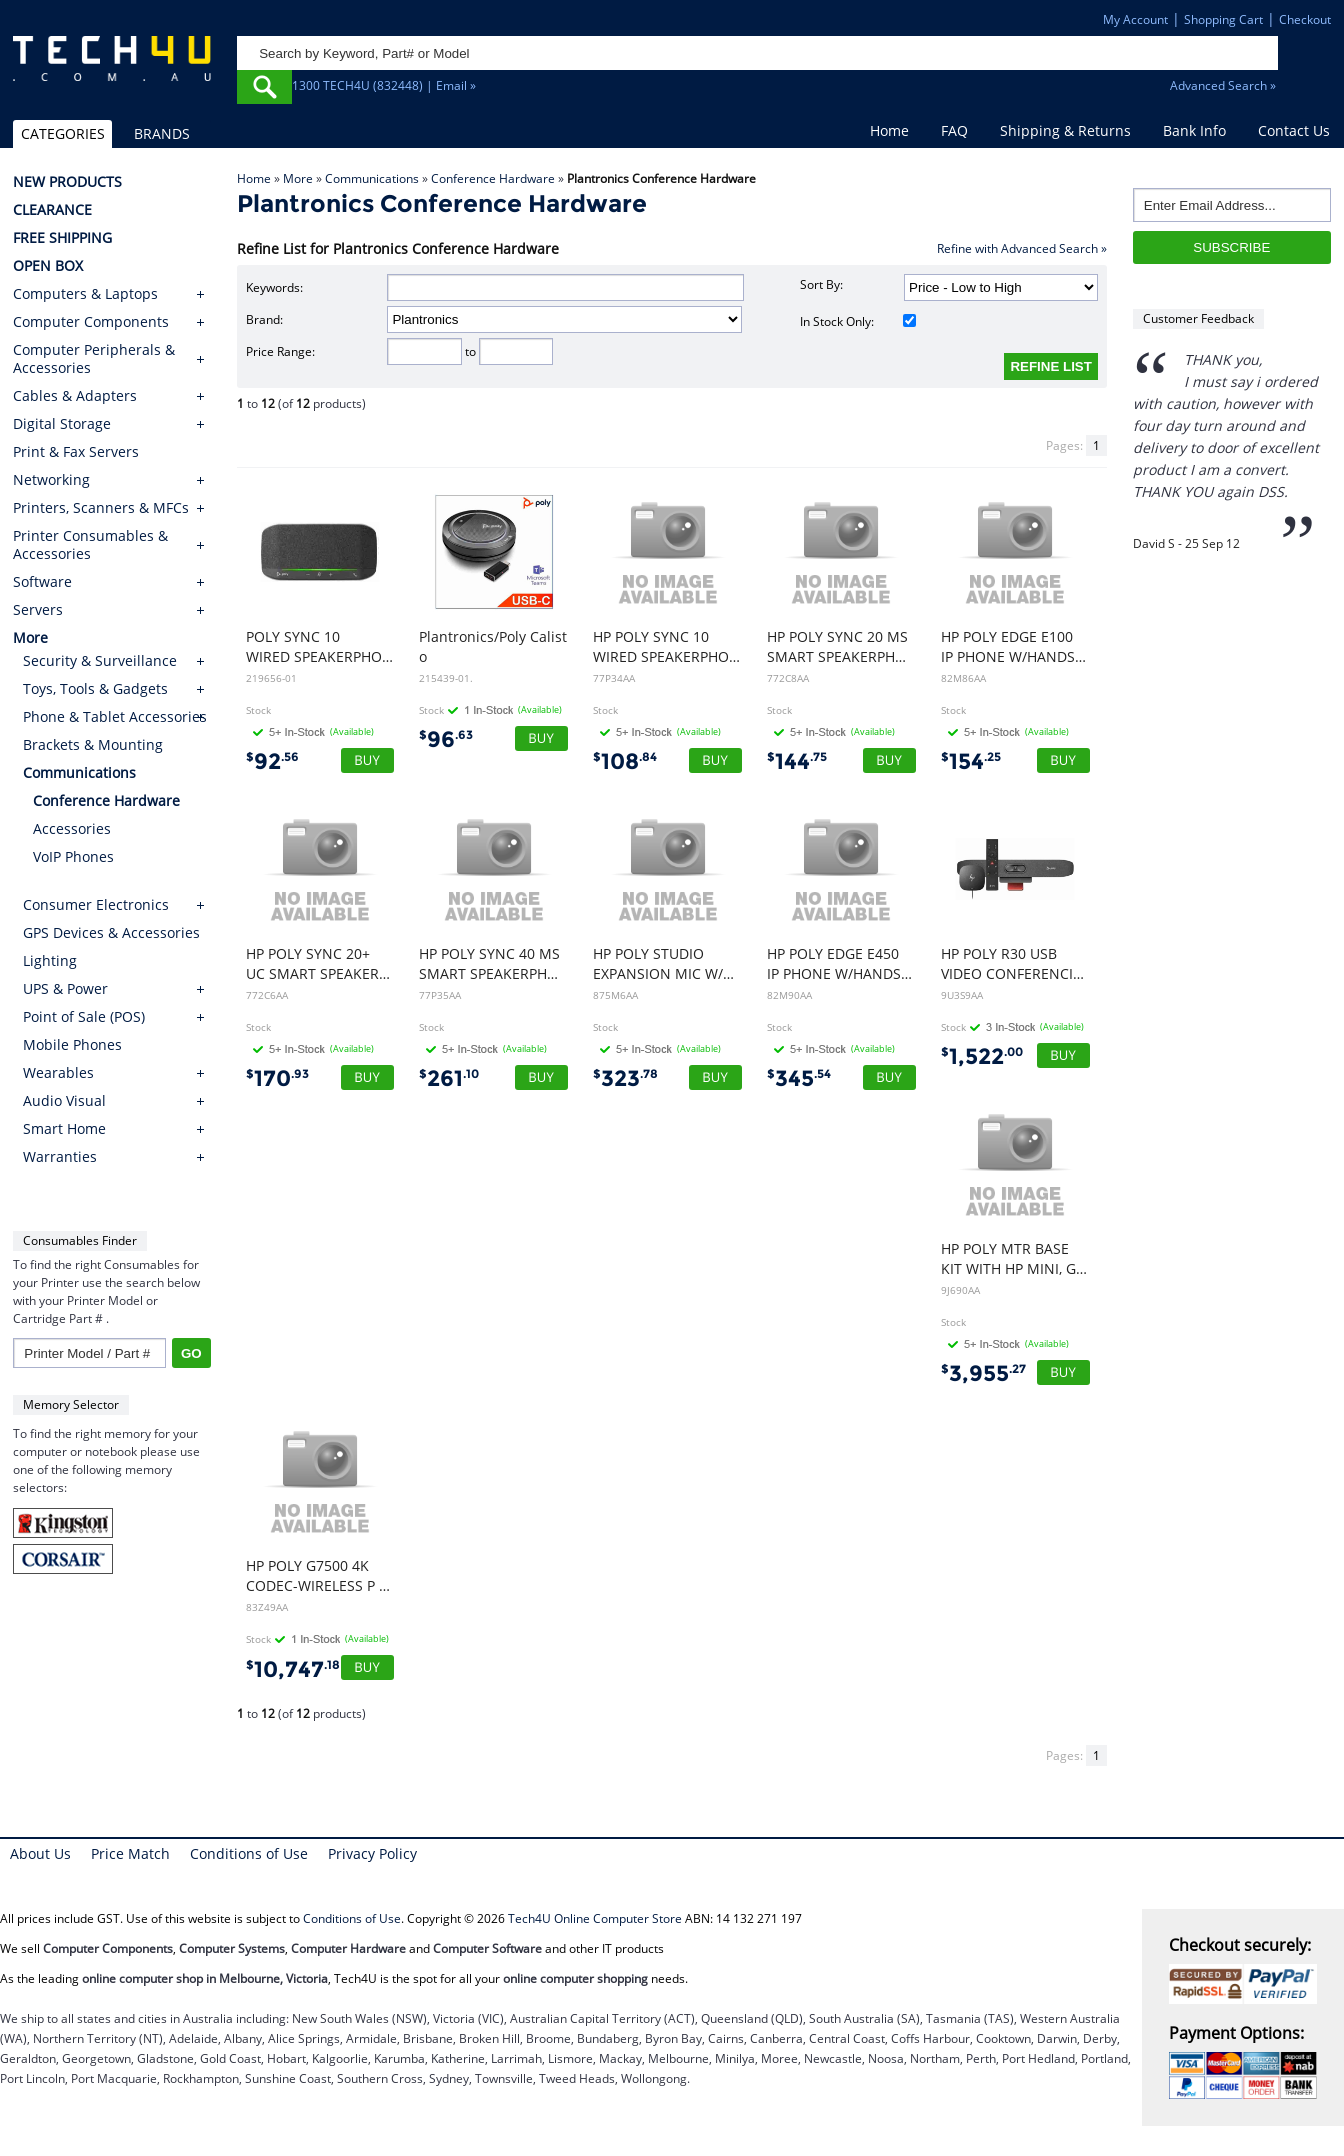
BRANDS (162, 133)
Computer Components (91, 322)
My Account (1135, 19)
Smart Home (64, 1128)
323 (625, 1078)
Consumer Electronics (96, 904)
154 (971, 761)
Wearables (58, 1072)
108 (625, 761)
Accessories (72, 828)
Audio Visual (64, 1100)
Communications (372, 178)
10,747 (293, 1669)
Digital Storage (62, 424)
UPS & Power (65, 988)
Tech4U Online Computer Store (595, 1918)
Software (42, 582)
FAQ (954, 130)
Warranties (60, 1156)
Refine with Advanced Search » (1022, 248)
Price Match (130, 1853)
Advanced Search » (1223, 85)
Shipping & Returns (1065, 130)
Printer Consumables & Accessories (90, 545)
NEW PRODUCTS (67, 182)
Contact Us (1294, 130)
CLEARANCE (52, 210)
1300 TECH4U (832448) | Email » (384, 85)
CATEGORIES (63, 133)
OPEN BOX (48, 266)
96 (446, 739)
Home (889, 130)
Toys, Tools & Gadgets (95, 688)
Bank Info (1194, 130)
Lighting (50, 960)
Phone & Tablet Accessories (115, 716)
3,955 (983, 1373)
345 (799, 1078)
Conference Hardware (493, 178)
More (298, 178)
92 (272, 761)
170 (277, 1078)
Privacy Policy (372, 1853)
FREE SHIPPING (62, 238)
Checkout (1305, 19)
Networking (51, 480)
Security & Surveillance (100, 660)
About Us (40, 1853)
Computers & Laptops (85, 294)
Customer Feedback (1198, 318)
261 (449, 1078)
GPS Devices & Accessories (111, 932)
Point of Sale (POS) (84, 1016)
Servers (38, 610)
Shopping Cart (1223, 19)
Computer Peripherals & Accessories (94, 359)
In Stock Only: (858, 321)
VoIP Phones (73, 856)
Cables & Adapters (75, 396)
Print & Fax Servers (76, 452)
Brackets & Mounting (93, 744)
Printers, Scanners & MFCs (101, 508)
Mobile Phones (72, 1044)
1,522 (982, 1056)
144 (797, 761)
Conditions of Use (249, 1853)
